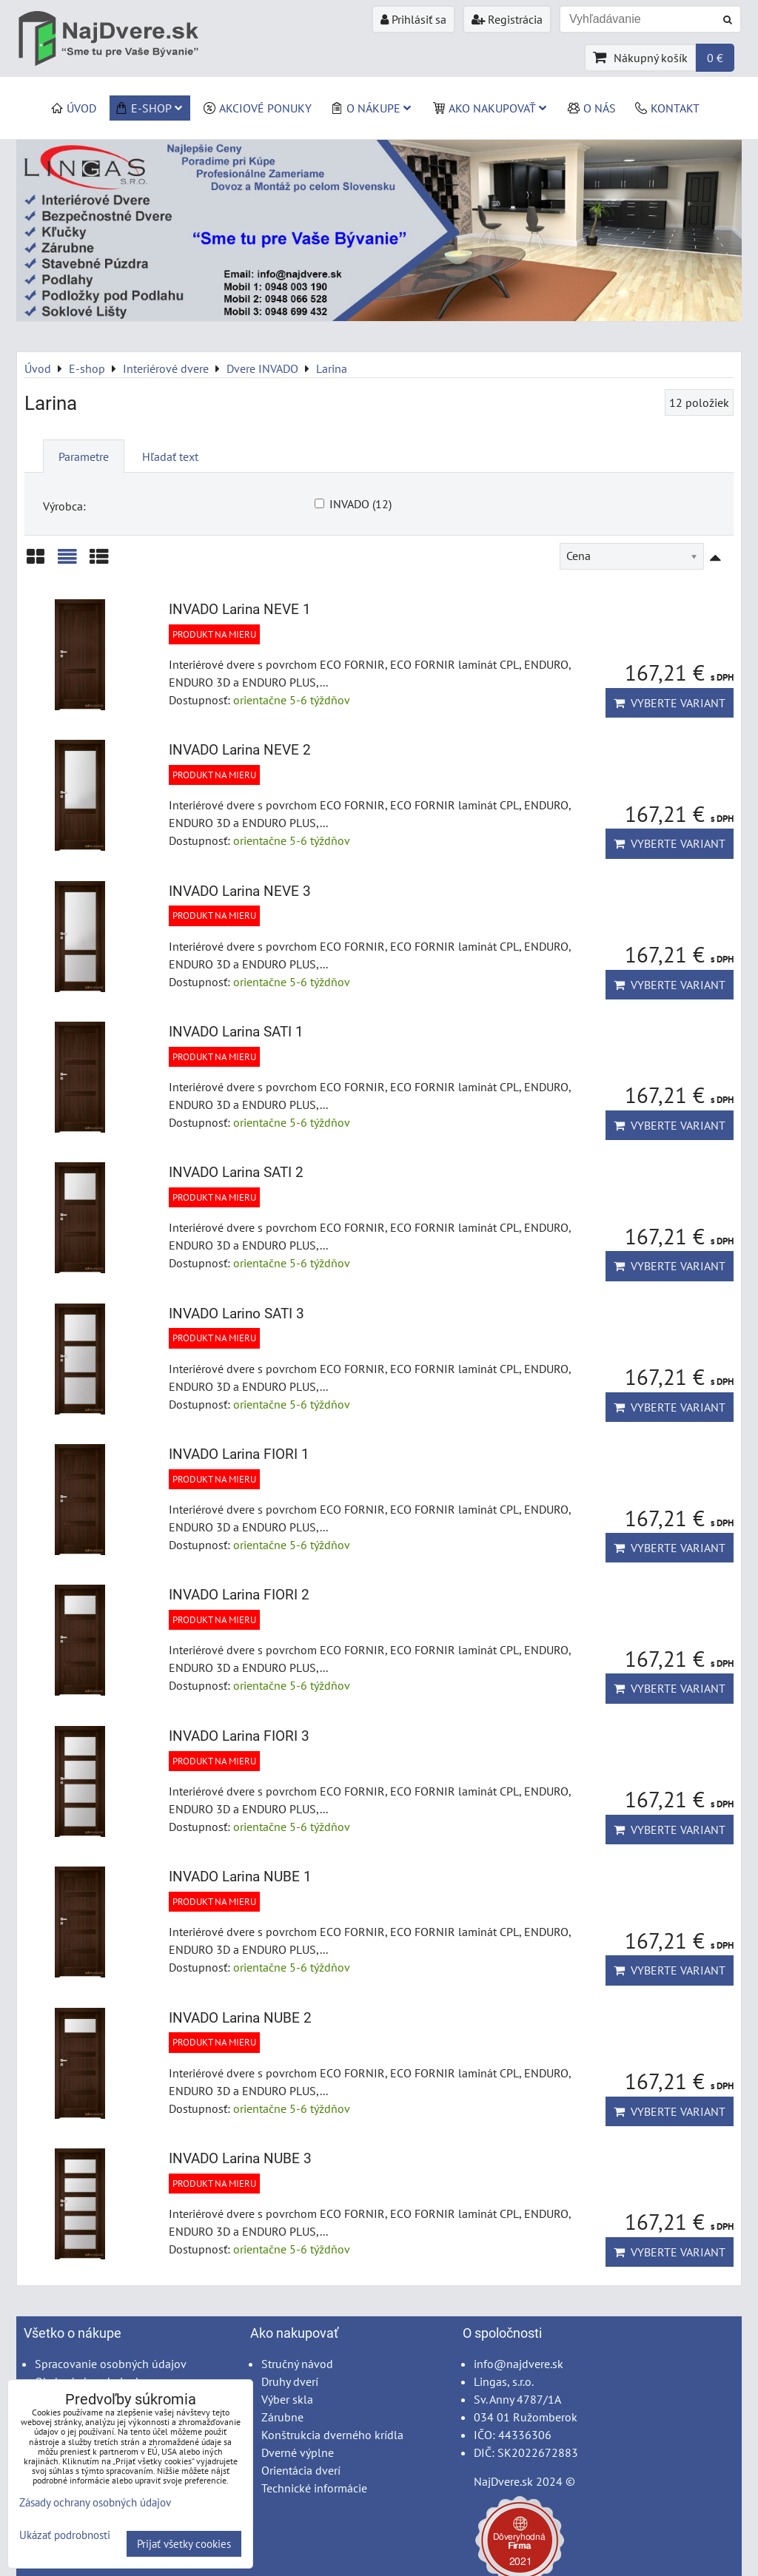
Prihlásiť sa (413, 19)
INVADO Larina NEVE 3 (240, 891)
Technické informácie (314, 2488)
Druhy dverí (289, 2381)
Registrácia (507, 19)
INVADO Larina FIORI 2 (239, 1594)
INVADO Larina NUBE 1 (240, 1876)
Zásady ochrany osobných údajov (95, 2502)
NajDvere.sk (503, 2481)
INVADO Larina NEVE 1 (240, 609)
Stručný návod (297, 2363)
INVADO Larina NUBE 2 (240, 2017)
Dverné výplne (297, 2452)
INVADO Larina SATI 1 (236, 1031)
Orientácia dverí (301, 2470)
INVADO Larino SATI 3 (236, 1313)
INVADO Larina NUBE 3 (240, 2158)
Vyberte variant (669, 702)
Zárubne (282, 2417)
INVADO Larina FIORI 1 (239, 1454)
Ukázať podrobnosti (64, 2535)
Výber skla (287, 2399)
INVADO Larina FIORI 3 (239, 1735)
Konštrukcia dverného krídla (332, 2434)
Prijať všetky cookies (184, 2544)
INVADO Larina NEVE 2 (240, 749)
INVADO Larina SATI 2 (236, 1172)
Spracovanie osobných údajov (111, 2363)
